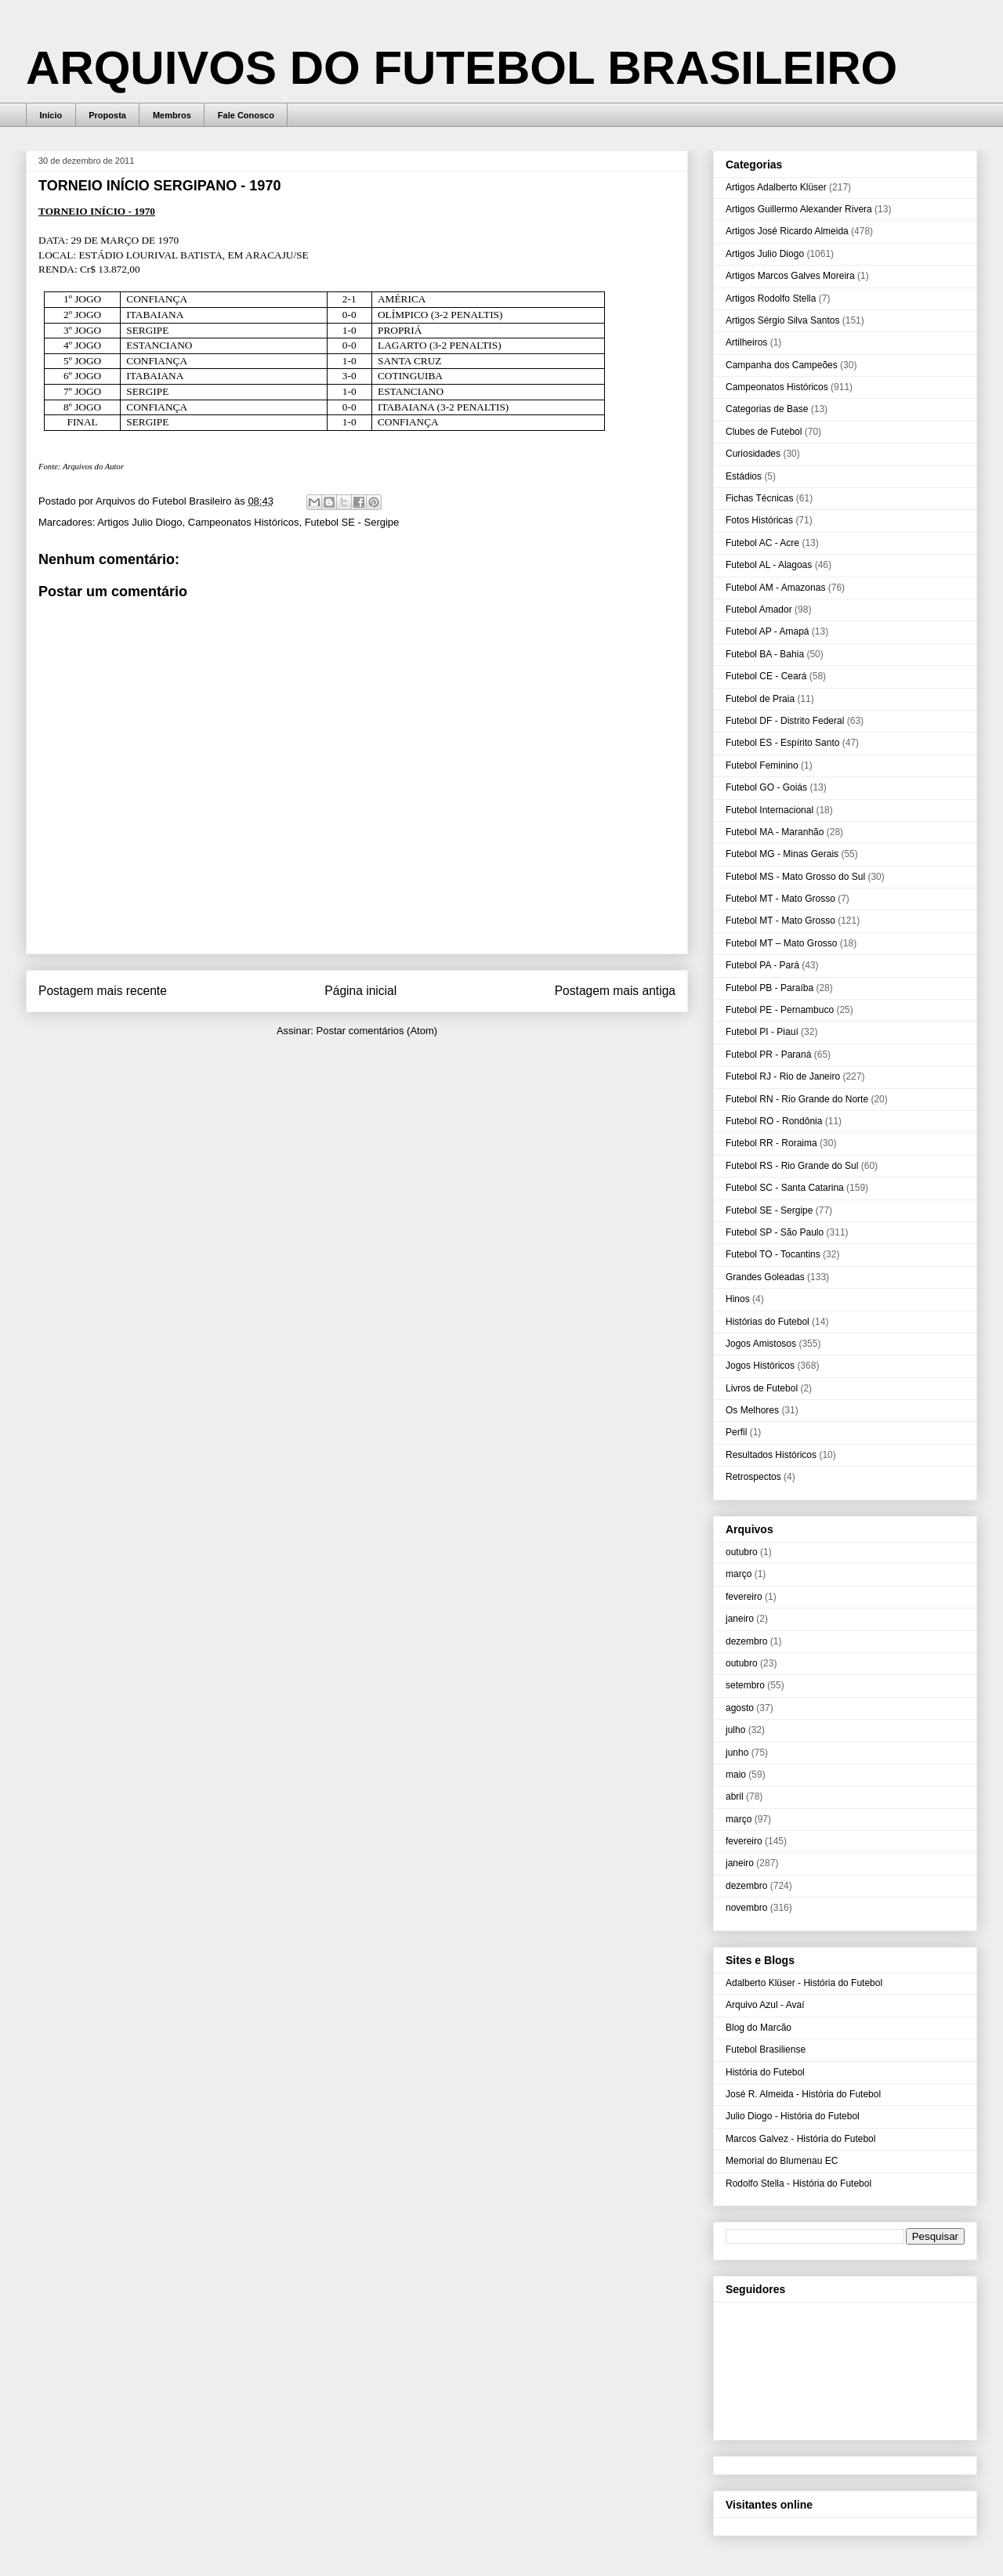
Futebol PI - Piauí (762, 1031)
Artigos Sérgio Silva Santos (782, 320)
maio (736, 1774)
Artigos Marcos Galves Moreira (790, 275)
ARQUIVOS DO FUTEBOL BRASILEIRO (461, 68)
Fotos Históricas (759, 520)
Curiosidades (753, 453)
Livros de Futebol (762, 1388)
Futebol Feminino (762, 765)
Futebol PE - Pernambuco (780, 1009)
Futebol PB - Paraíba (769, 987)
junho (737, 1752)
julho (735, 1729)
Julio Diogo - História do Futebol (793, 2116)
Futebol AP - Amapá (767, 631)
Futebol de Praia (760, 698)
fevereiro (744, 1596)
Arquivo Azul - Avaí (765, 2004)
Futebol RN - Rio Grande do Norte (797, 1099)
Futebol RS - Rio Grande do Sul (792, 1165)
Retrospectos (753, 1476)
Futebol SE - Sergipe (352, 522)
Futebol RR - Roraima (771, 1143)
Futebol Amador (759, 609)
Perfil (736, 1432)
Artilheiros (746, 342)
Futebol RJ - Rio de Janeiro (783, 1076)
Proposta (107, 115)
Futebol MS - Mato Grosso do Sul (795, 876)
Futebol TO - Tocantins (773, 1254)
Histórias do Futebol (767, 1321)
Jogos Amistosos (761, 1343)
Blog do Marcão (758, 2027)
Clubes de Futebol (764, 431)
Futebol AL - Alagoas (769, 564)
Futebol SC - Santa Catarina (785, 1187)
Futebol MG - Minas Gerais (782, 853)
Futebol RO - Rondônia (774, 1121)
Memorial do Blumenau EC (782, 2160)
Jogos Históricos (760, 1365)
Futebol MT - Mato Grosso (780, 898)
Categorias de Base (767, 408)
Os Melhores (752, 1410)
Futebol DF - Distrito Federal (785, 720)
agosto (740, 1707)
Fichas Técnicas (759, 498)
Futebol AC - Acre (762, 542)
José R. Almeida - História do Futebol (803, 2094)
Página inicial (360, 990)
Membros (172, 115)
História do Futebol (765, 2072)
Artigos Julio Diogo (139, 522)
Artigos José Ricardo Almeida (787, 231)
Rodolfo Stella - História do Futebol (798, 2183)
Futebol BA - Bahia (765, 654)
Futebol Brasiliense (766, 2049)
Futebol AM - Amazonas (775, 587)
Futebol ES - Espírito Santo (782, 742)
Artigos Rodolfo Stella (771, 298)
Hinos (738, 1298)
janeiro (740, 1618)
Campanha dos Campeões (782, 365)
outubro (742, 1552)
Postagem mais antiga (615, 990)
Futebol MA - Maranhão (775, 832)
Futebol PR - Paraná (768, 1054)
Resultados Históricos (771, 1454)
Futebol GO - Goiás (766, 787)
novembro (746, 1907)
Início (51, 115)
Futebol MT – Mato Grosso (782, 943)
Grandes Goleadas (765, 1277)
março (738, 1573)
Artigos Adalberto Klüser (776, 187)
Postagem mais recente (102, 990)
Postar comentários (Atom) (376, 1031)
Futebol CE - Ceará (766, 676)
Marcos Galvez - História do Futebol (800, 2138)
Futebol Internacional (769, 810)
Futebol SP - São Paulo (775, 1232)
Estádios (744, 476)
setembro (745, 1685)
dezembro (746, 1641)
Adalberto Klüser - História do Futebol (804, 1982)
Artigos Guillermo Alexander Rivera (799, 209)
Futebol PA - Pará (762, 965)
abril (735, 1796)
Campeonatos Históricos (243, 522)
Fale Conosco (246, 115)
